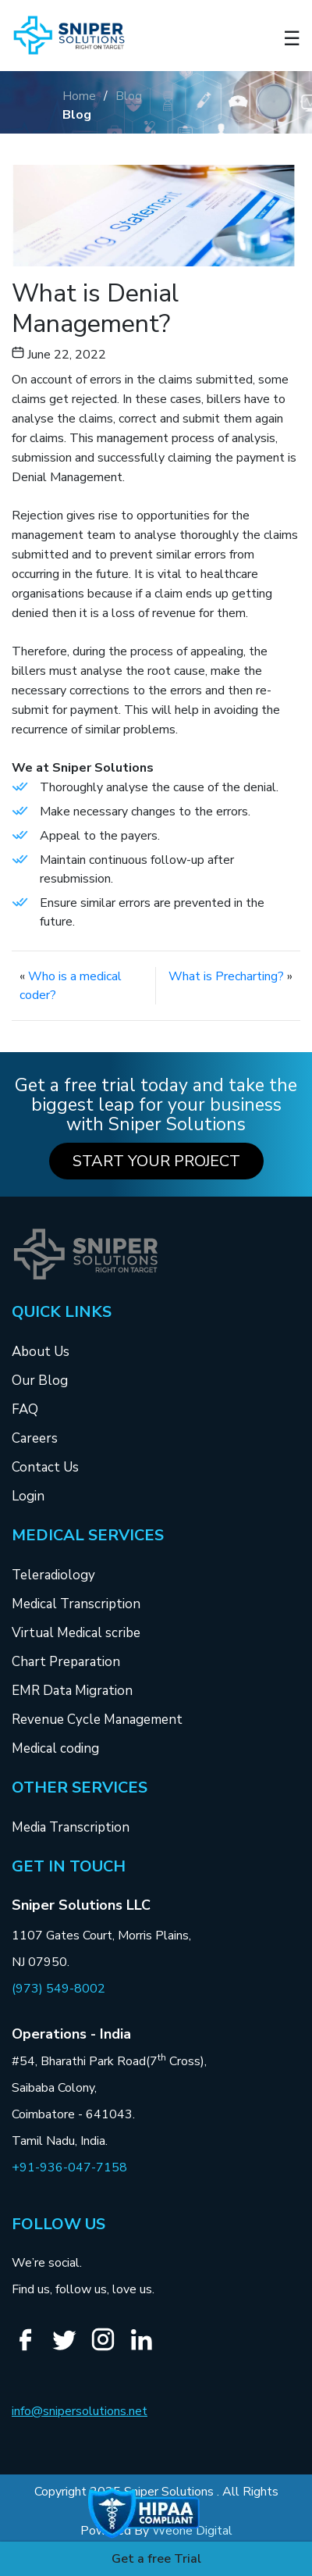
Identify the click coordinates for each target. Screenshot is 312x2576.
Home (79, 96)
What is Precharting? (226, 976)
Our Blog (40, 1381)
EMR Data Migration (72, 1691)
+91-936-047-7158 (69, 2167)
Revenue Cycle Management (97, 1720)
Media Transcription (70, 1827)
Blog (128, 96)
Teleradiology (53, 1575)
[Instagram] (109, 2348)
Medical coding (55, 1748)
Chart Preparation (66, 1662)
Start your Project (156, 1161)
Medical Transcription (76, 1604)
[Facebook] (31, 2349)
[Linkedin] (147, 2349)
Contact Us (45, 1467)
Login (28, 1496)
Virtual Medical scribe (76, 1633)
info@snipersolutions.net (79, 2411)
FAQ (25, 1409)
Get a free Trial (156, 2558)
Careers (35, 1438)
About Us (40, 1352)
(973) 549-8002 (58, 1988)
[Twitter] (70, 2349)
